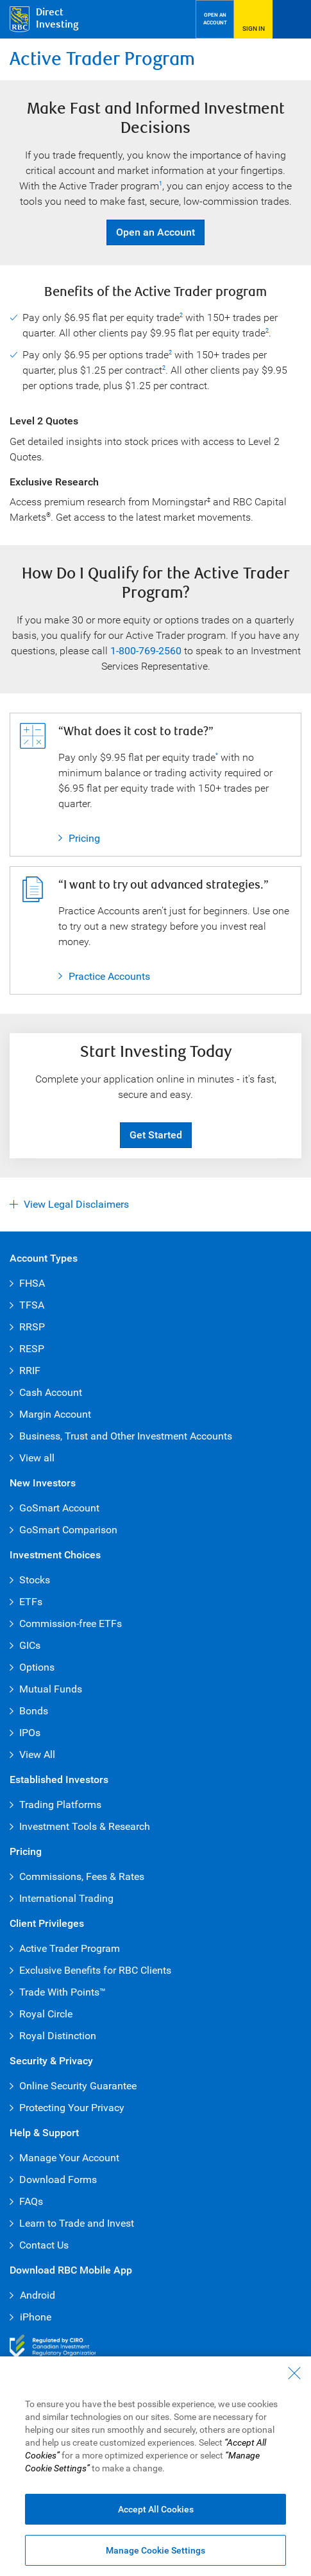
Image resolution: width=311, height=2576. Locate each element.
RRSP (32, 1327)
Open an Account (150, 232)
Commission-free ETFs (70, 1623)
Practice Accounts (109, 976)
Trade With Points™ (62, 1992)
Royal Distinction (57, 2036)
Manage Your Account (69, 2158)
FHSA (32, 1283)
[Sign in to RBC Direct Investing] (253, 19)
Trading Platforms (60, 1804)
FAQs (31, 2201)
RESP (31, 1349)
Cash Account (50, 1392)
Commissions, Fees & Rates (81, 1876)
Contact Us (44, 2245)
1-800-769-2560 (145, 651)
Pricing (79, 838)
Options (37, 1667)
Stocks (34, 1580)
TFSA (31, 1305)
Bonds (33, 1711)
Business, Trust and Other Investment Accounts (125, 1436)
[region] (155, 2466)
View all (37, 1458)
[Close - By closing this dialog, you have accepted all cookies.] (294, 2373)
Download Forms (58, 2179)
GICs (29, 1645)
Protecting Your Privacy (71, 2108)
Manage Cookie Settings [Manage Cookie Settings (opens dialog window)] (155, 2550)
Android (32, 2295)
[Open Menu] (292, 19)
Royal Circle (45, 2014)
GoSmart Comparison (68, 1530)
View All (37, 1754)
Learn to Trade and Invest (76, 2223)
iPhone (30, 2317)
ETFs (30, 1602)
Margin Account (55, 1414)
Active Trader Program (69, 1948)
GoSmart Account (59, 1508)
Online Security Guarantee (78, 2086)
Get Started (156, 1135)
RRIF (29, 1370)
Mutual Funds (50, 1689)
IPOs (29, 1733)
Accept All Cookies (156, 2509)
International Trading (66, 1898)
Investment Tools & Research (84, 1826)
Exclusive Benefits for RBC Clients (95, 1970)
